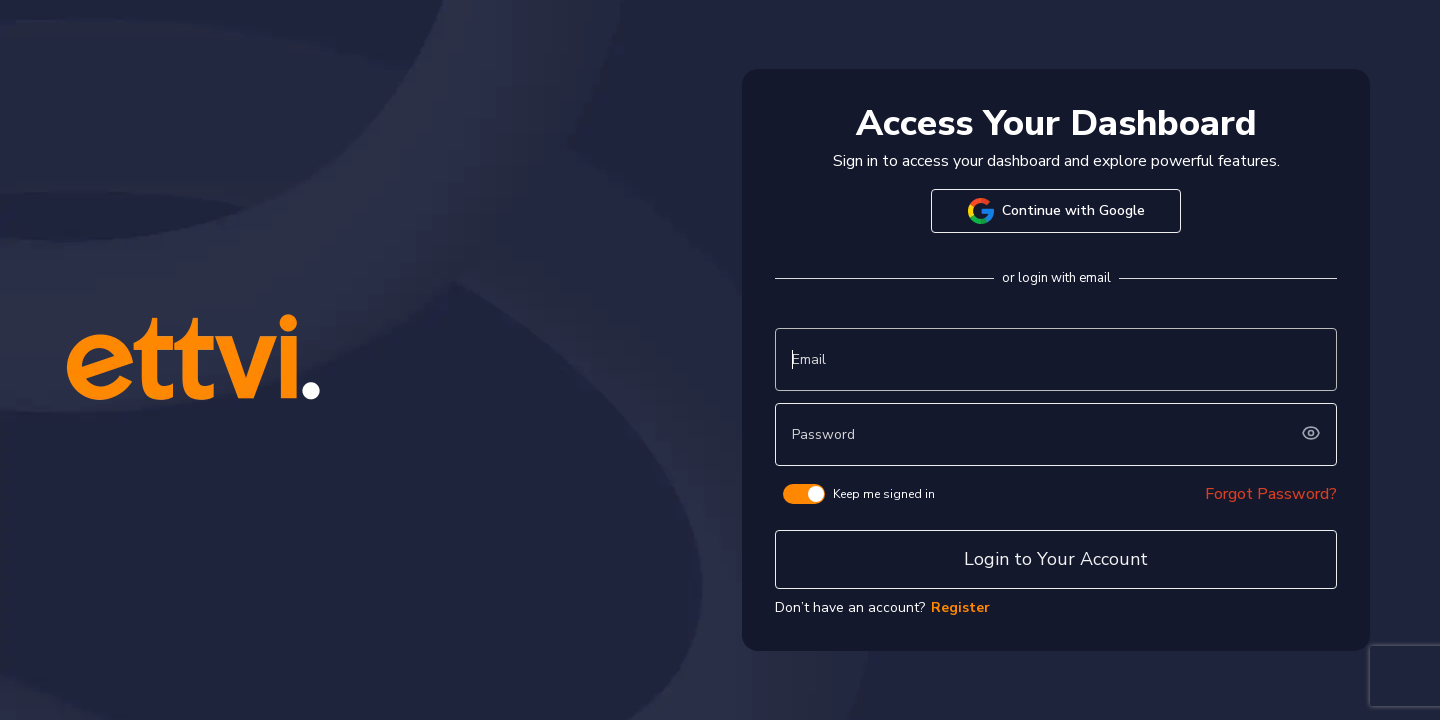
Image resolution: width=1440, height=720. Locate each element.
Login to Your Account (1056, 559)
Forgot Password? (1271, 494)
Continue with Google (1056, 211)
